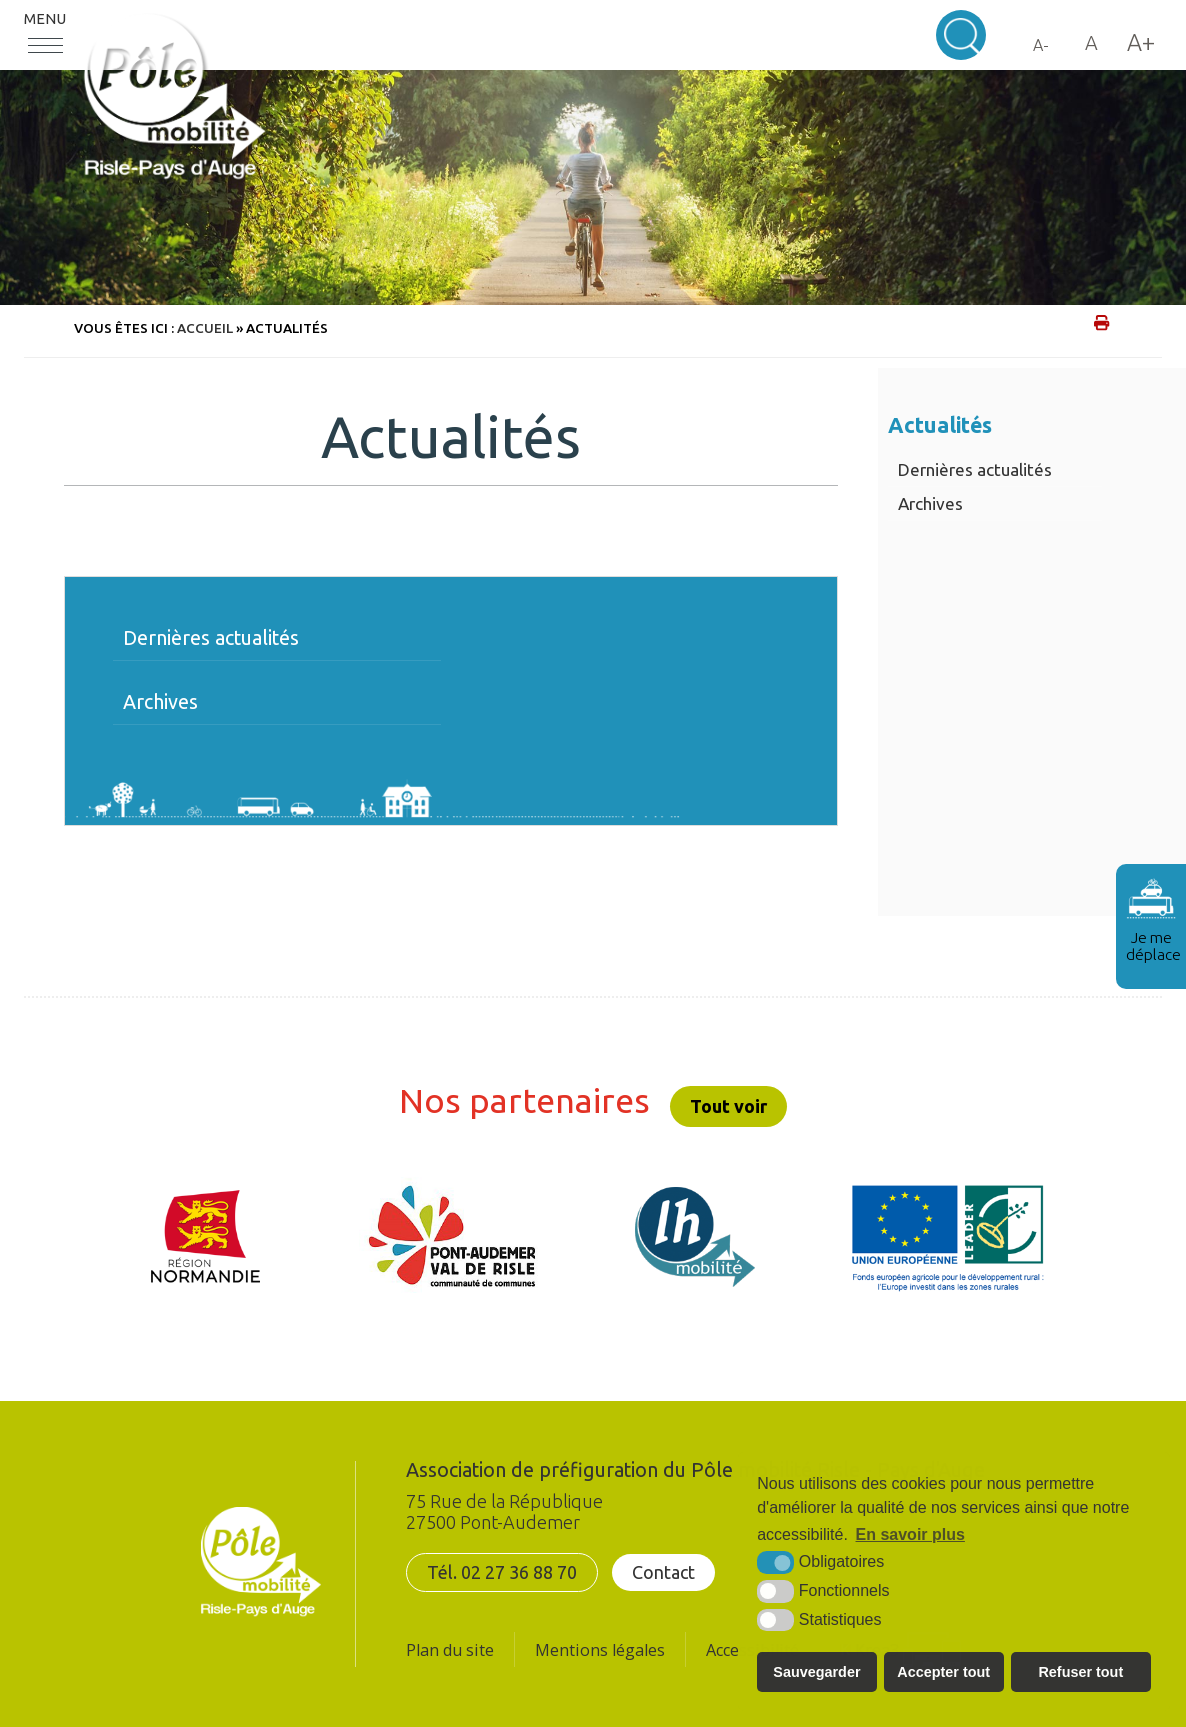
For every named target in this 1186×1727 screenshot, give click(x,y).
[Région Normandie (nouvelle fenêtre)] (206, 1237)
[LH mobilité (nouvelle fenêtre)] (695, 1237)
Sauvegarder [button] (816, 1672)
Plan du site (450, 1650)
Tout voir (728, 1106)
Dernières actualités (975, 469)
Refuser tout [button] (1080, 1672)
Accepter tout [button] (943, 1672)
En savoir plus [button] (910, 1534)
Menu (45, 18)
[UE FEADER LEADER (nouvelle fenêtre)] (947, 1237)
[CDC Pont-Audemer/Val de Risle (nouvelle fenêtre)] (451, 1237)
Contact (663, 1572)
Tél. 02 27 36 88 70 (502, 1572)
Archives (930, 503)
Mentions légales (600, 1650)
